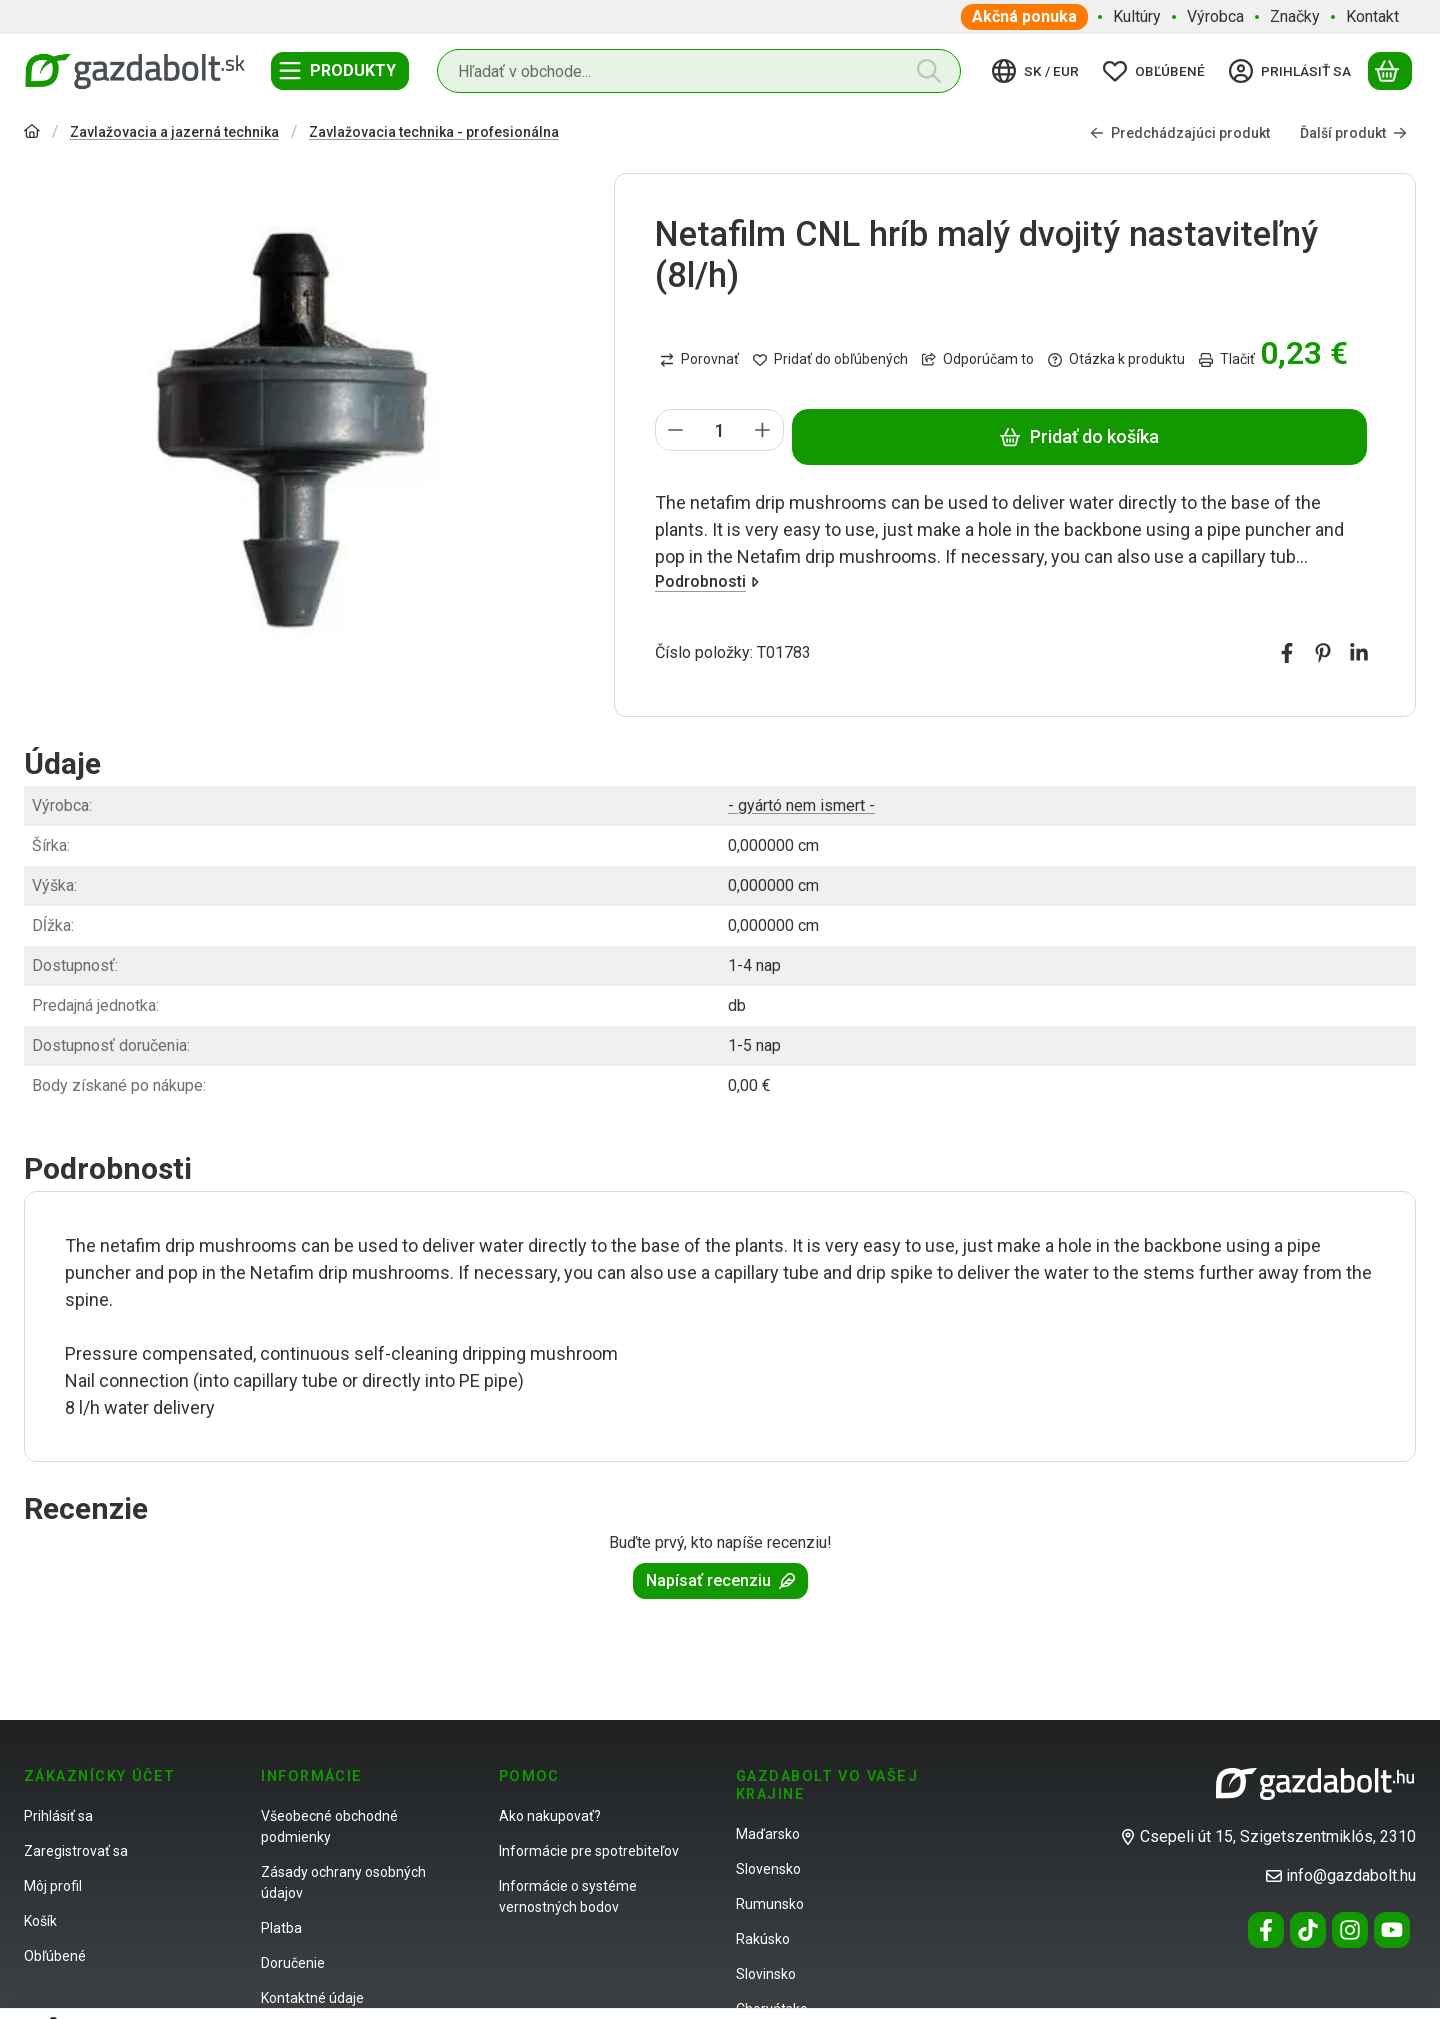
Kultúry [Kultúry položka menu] (1137, 16)
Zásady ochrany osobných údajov (343, 1882)
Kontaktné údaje (312, 1998)
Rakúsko (763, 1939)
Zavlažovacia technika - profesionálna (434, 132)
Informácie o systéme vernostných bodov (568, 1896)
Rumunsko (770, 1904)
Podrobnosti (707, 580)
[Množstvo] (719, 430)
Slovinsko (766, 1974)
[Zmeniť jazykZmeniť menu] (1038, 71)
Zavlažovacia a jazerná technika (174, 132)
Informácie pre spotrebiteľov (589, 1851)
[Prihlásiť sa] (1293, 71)
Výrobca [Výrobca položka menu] (1215, 16)
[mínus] (676, 430)
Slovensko (768, 1869)
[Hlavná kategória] (32, 133)
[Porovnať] (699, 360)
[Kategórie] (340, 71)
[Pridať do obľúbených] (830, 360)
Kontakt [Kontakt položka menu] (1372, 16)
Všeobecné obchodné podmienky (329, 1826)
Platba (281, 1928)
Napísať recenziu (720, 1580)
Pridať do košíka (1079, 436)
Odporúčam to (978, 359)
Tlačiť (1227, 359)
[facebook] (1287, 653)
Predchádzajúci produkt (1180, 132)
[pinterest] (1323, 653)
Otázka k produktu (1116, 359)
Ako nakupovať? (550, 1816)
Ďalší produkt (1353, 132)
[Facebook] (1266, 1930)
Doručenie (293, 1963)
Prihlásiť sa (58, 1816)
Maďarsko (768, 1834)
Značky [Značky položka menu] (1295, 16)
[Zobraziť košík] (1390, 71)
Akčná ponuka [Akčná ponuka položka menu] (1024, 16)
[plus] (763, 430)
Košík (40, 1921)
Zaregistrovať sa (76, 1851)
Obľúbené (55, 1956)
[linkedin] (1359, 653)
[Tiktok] (1308, 1930)
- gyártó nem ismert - (801, 805)
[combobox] (699, 71)
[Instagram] (1350, 1930)
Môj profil (53, 1886)
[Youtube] (1392, 1930)
